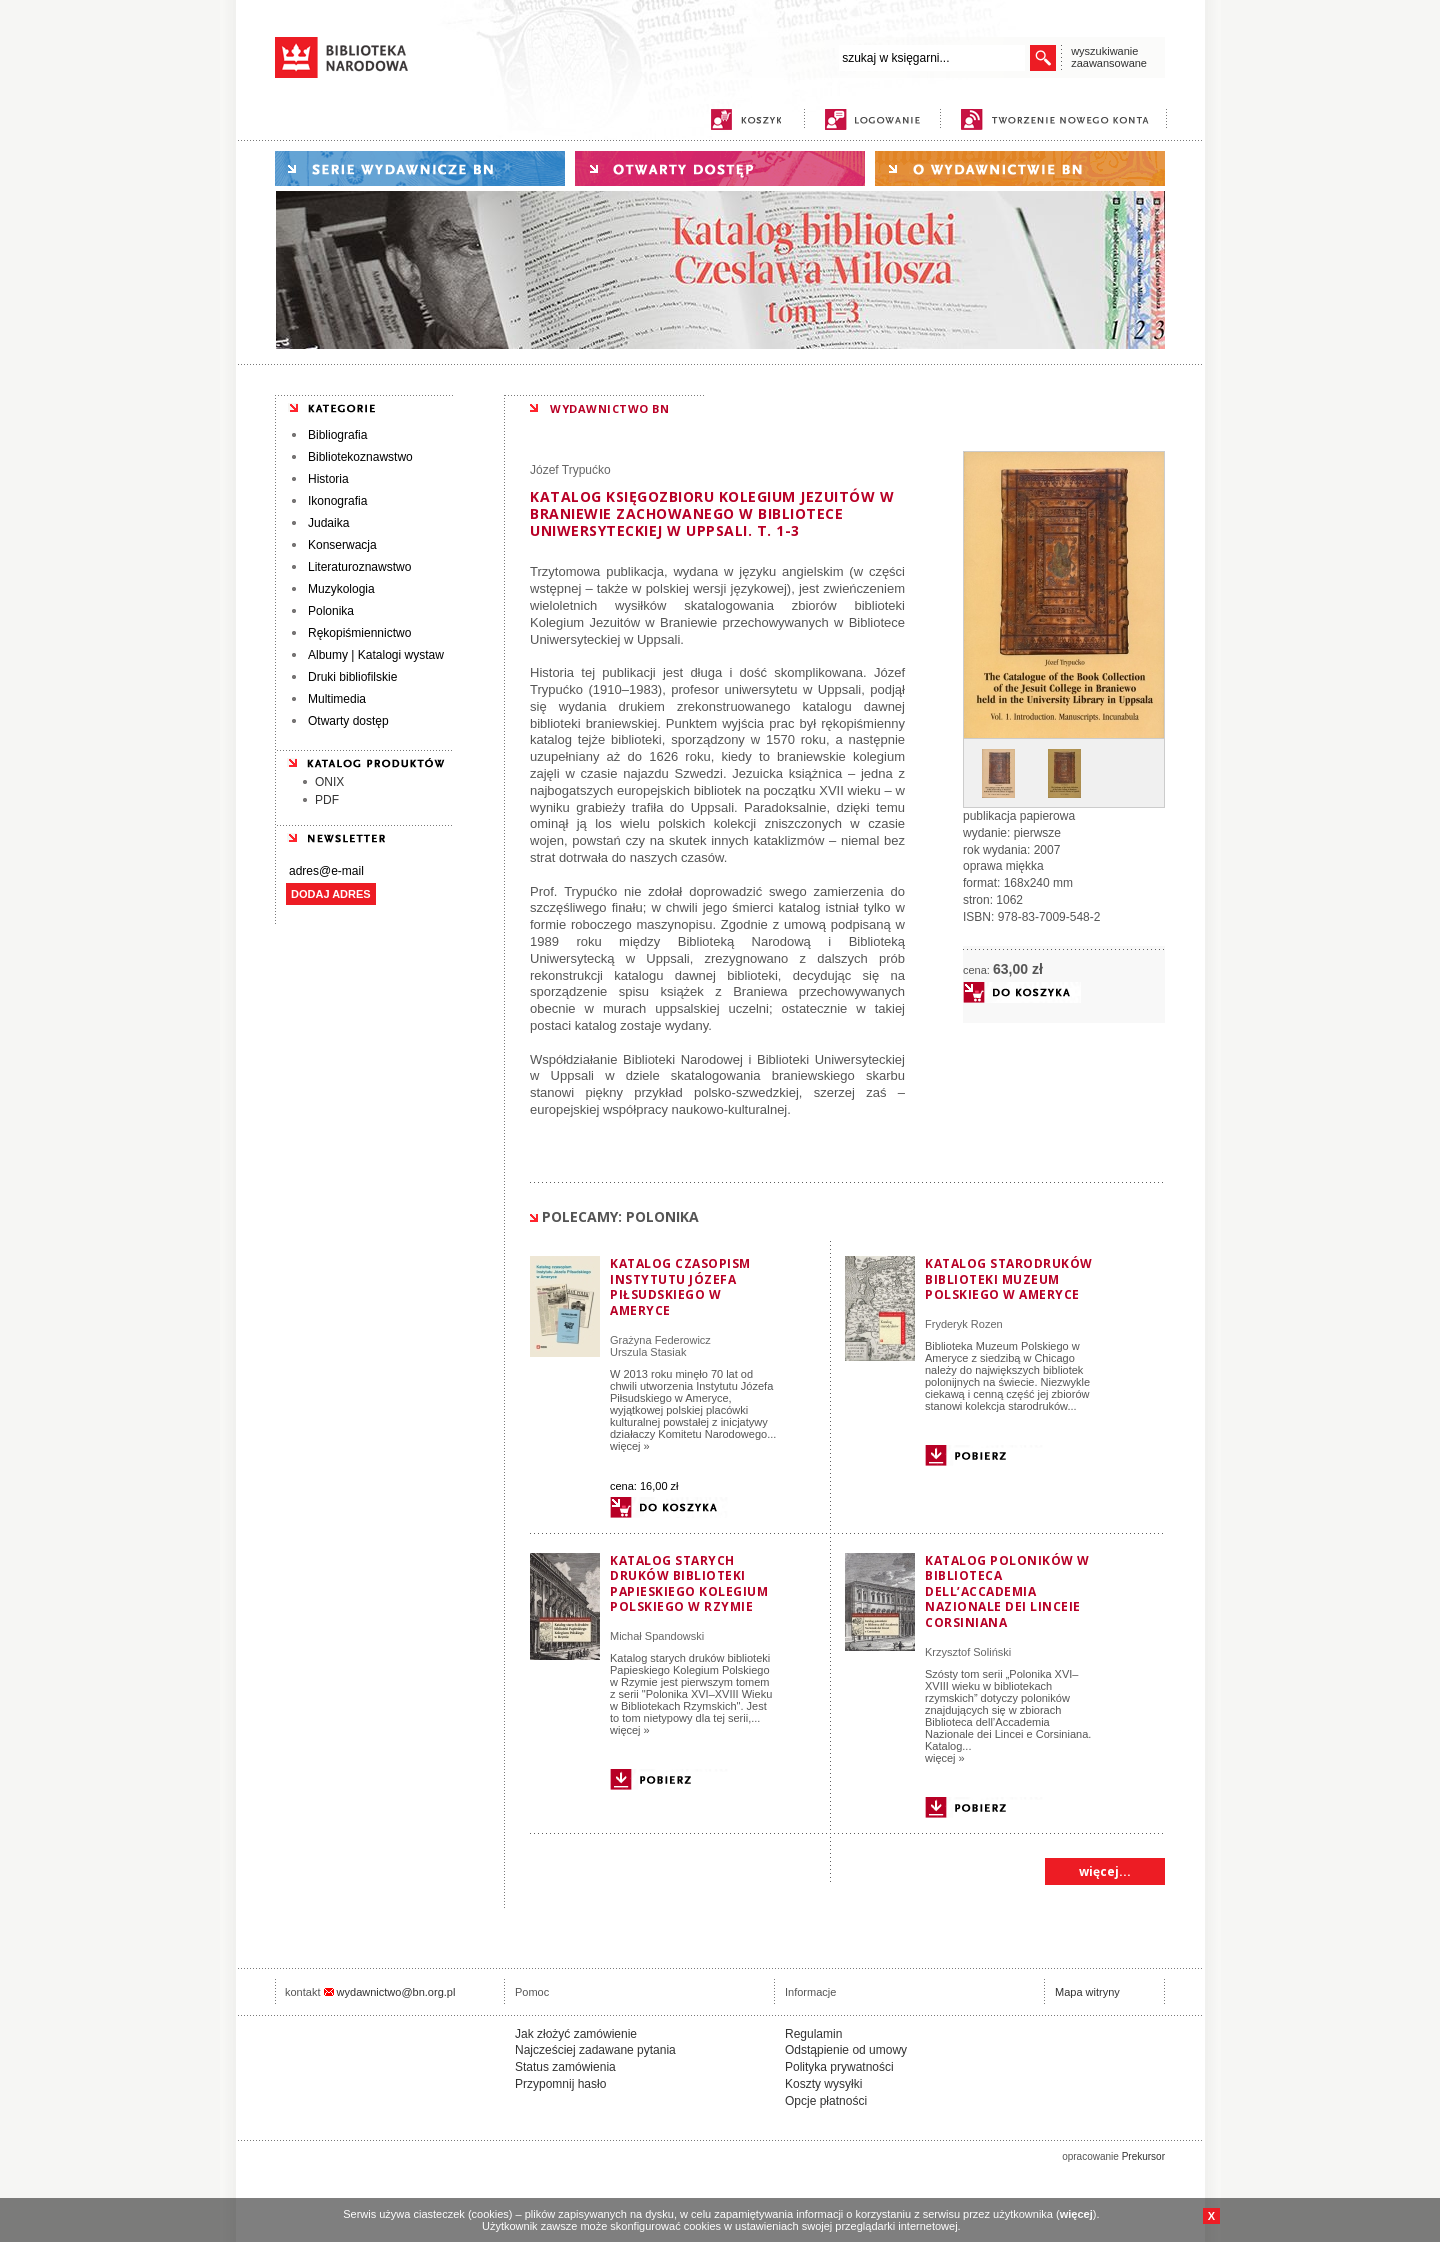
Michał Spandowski (657, 1636)
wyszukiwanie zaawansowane (1109, 57)
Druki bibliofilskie (352, 677)
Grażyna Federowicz (660, 1340)
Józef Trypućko (570, 470)
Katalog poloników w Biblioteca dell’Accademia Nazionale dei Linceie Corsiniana (1007, 1591)
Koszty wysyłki (823, 2084)
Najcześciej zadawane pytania (595, 2050)
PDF (327, 800)
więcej (1076, 2214)
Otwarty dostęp (348, 721)
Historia (328, 479)
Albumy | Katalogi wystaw (376, 655)
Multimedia (337, 699)
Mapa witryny (1087, 1992)
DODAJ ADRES (331, 894)
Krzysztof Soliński (968, 1652)
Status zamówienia (565, 2067)
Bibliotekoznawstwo (360, 457)
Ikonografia (337, 501)
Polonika (331, 611)
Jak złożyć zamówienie (576, 2034)
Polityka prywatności (839, 2067)
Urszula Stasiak (648, 1352)
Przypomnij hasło (560, 2084)
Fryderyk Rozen (964, 1324)
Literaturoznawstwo (359, 567)
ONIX (329, 782)
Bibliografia (337, 435)
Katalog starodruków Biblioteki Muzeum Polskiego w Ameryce (1009, 1279)
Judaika (328, 523)
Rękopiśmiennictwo (359, 633)
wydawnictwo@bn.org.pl (396, 1992)
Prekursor (1143, 2156)
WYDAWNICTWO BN (609, 408)
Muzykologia (341, 589)
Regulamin (813, 2034)
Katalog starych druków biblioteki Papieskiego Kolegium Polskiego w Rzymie (689, 1584)
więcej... (1105, 1871)
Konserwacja (342, 545)
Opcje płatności (826, 2101)
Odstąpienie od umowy (846, 2050)
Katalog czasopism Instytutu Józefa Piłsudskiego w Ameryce (680, 1287)
